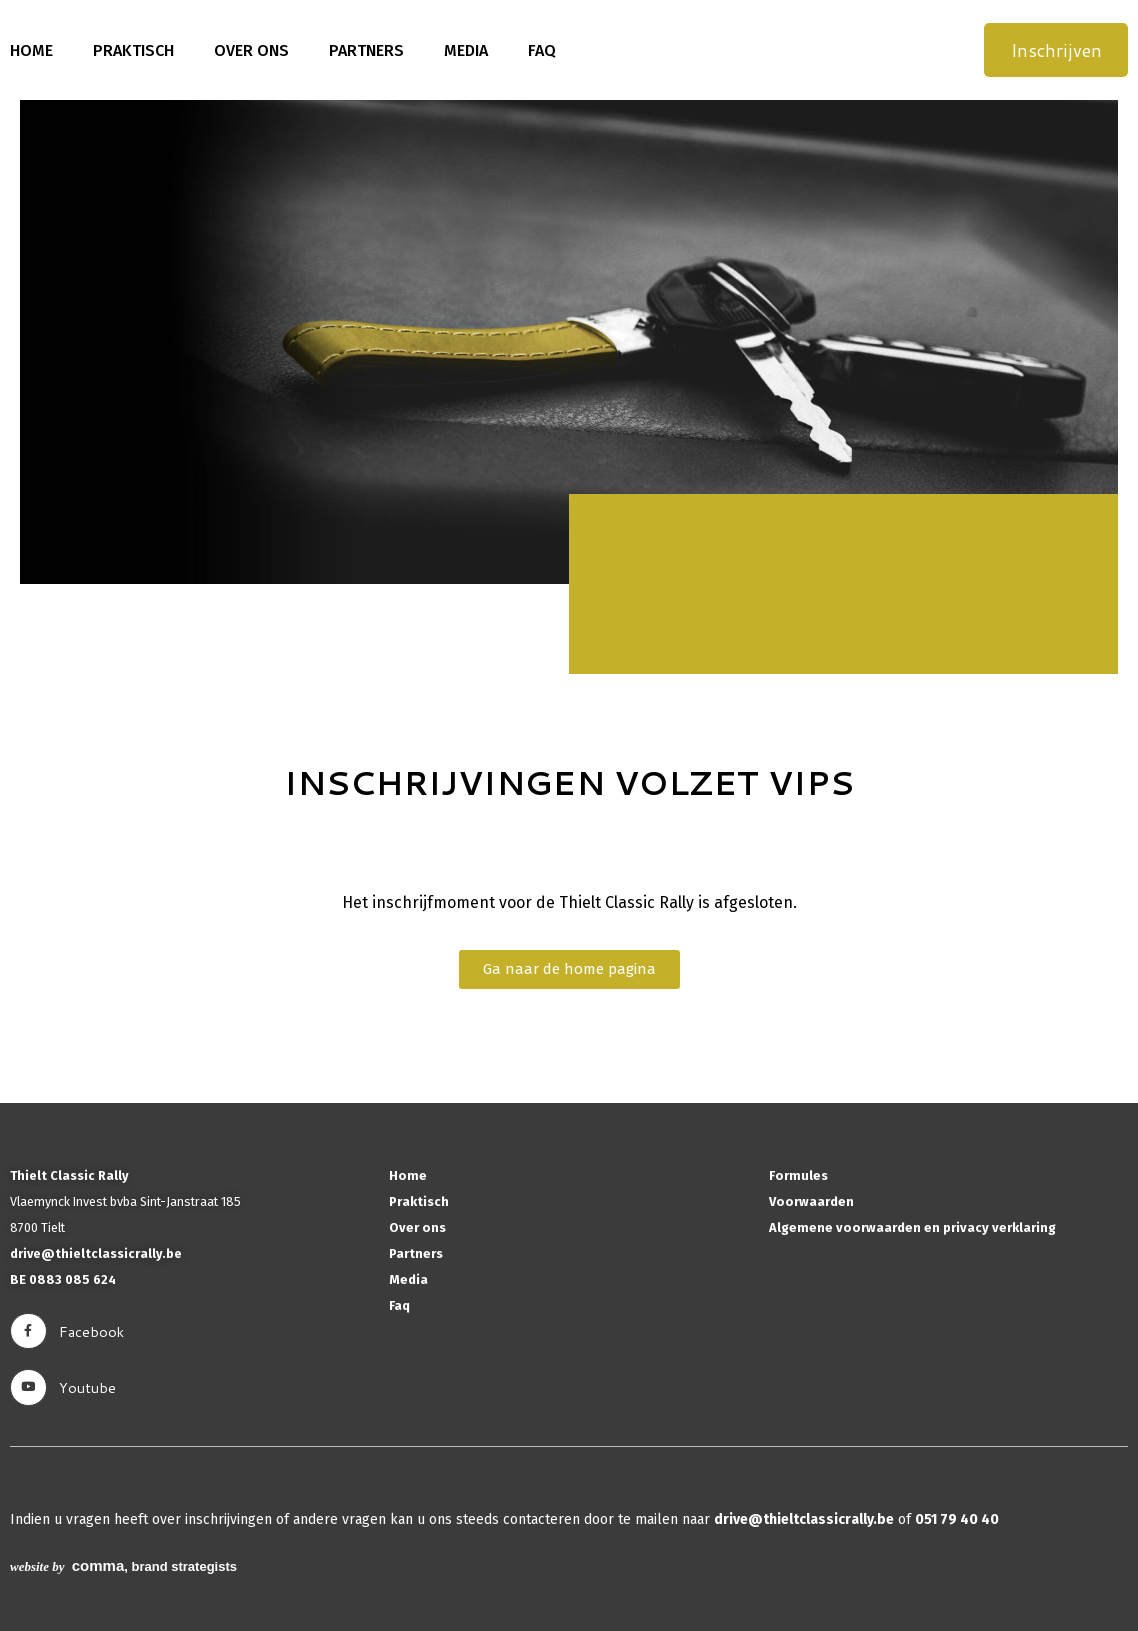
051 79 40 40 (957, 1519)
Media (466, 50)
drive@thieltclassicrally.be (96, 1253)
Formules (798, 1175)
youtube (87, 1387)
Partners (366, 50)
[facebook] (28, 1331)
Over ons (251, 50)
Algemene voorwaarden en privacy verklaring (912, 1227)
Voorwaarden (811, 1201)
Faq (542, 50)
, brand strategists (123, 1566)
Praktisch (133, 50)
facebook (91, 1331)
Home (31, 50)
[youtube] (28, 1387)
